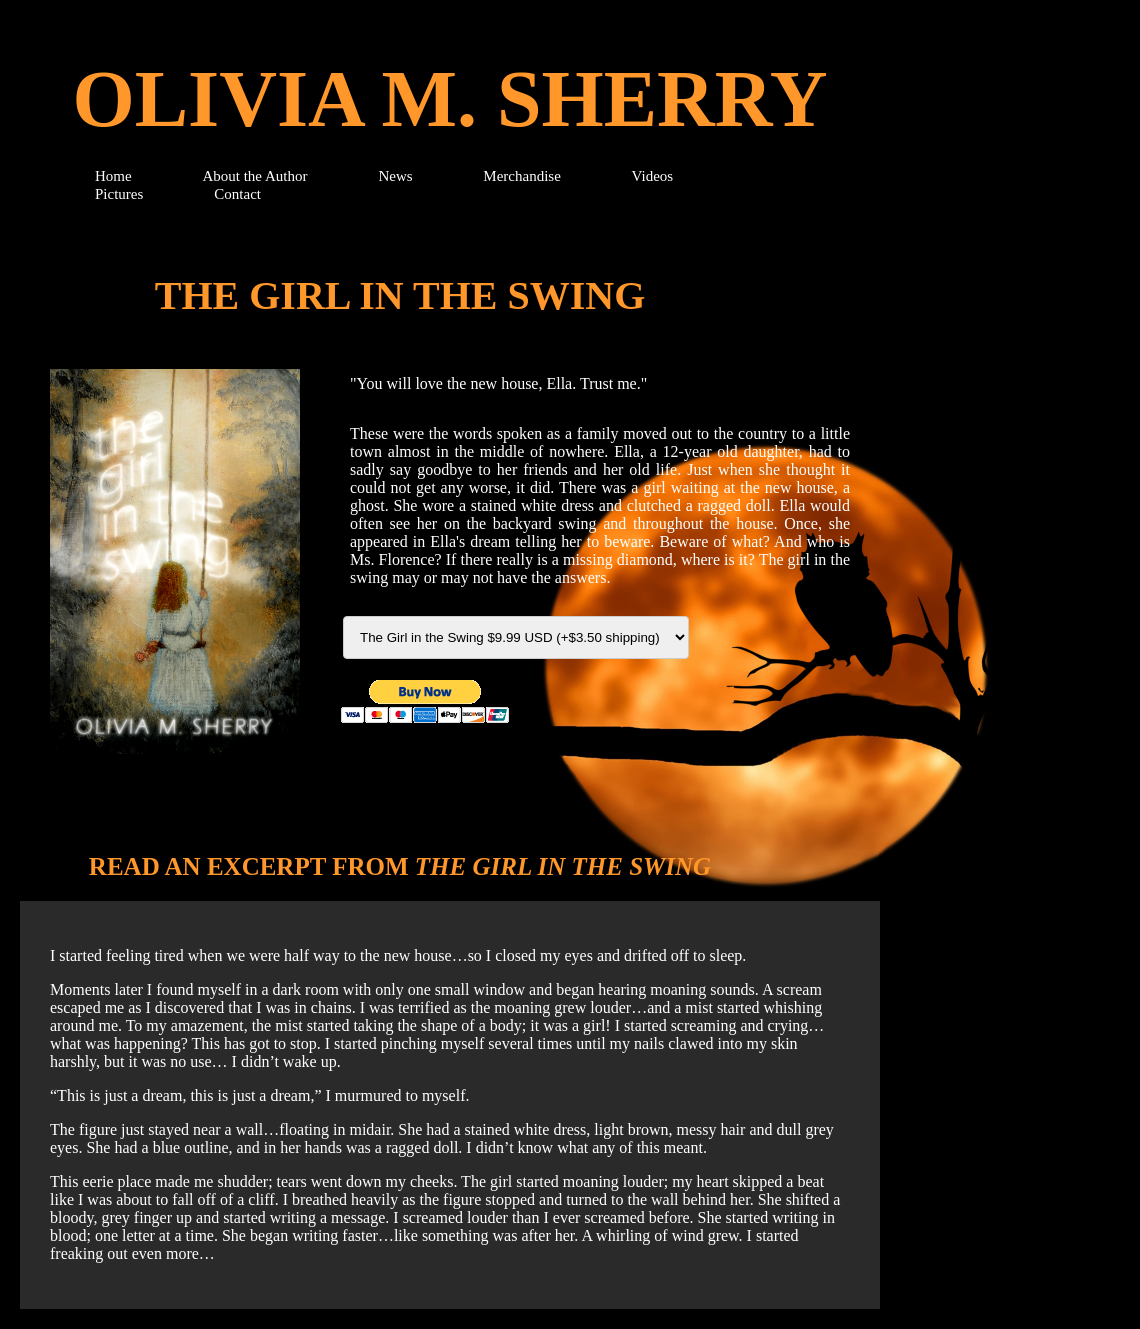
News (397, 176)
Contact (237, 194)
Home (115, 176)
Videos (653, 176)
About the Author (254, 176)
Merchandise (523, 176)
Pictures (119, 194)
